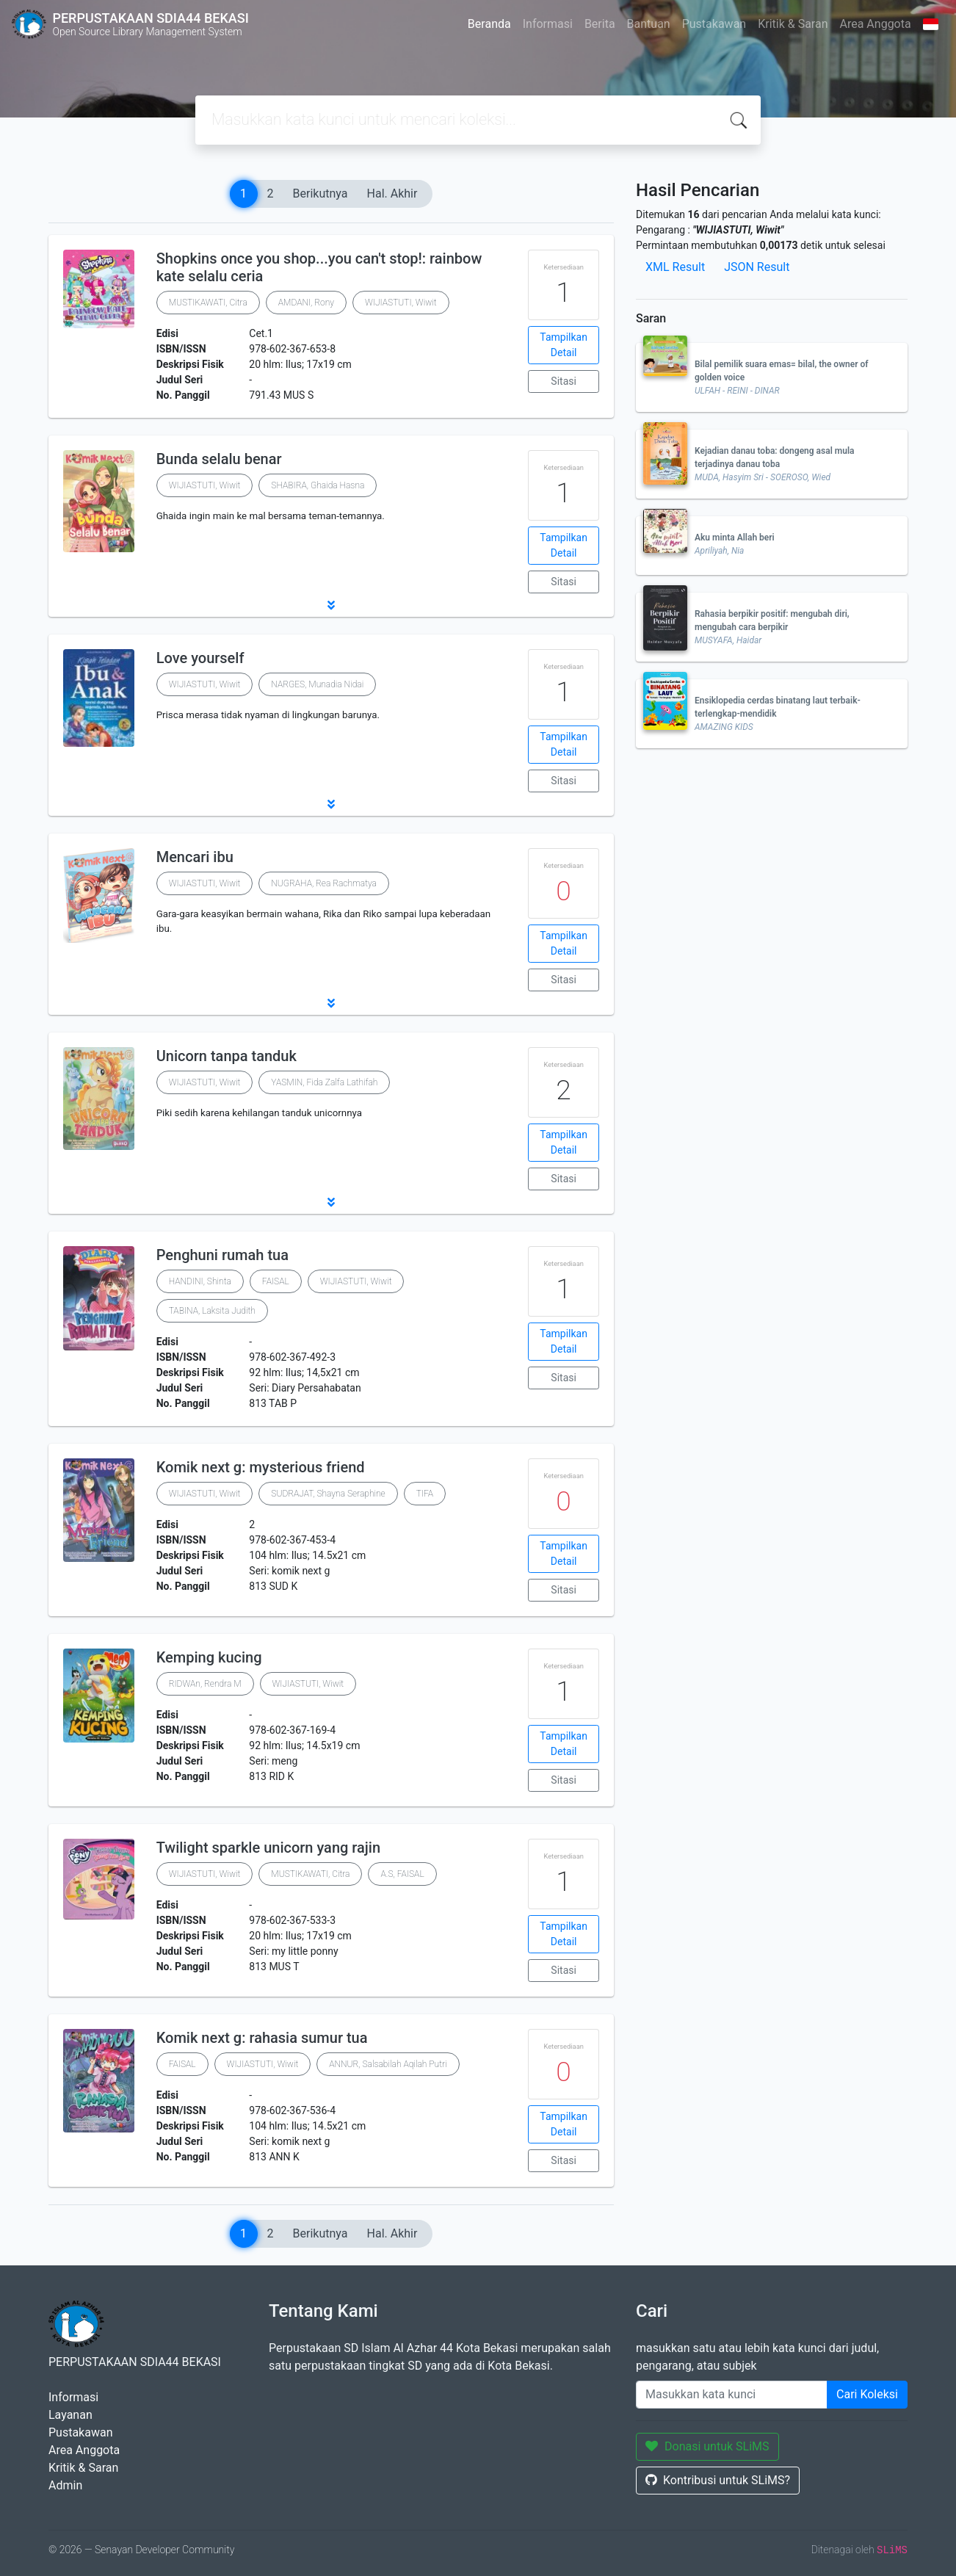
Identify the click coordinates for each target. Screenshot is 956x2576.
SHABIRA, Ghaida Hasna (317, 485)
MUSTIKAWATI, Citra (208, 302)
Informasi (548, 24)
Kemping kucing (209, 1657)
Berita (599, 24)
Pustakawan (714, 24)
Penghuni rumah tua (222, 1255)
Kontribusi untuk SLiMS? (717, 2480)
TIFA (424, 1493)
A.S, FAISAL (402, 1874)
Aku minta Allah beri (735, 537)
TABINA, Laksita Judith (212, 1311)
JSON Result (756, 267)
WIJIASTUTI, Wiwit (401, 302)
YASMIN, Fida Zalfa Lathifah (324, 1082)
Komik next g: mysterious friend (260, 1467)
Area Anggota (875, 24)
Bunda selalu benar (219, 459)
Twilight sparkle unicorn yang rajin (268, 1847)
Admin (65, 2485)
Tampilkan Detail (563, 344)
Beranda (489, 24)
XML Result (675, 267)
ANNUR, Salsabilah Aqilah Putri (387, 2064)
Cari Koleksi (867, 2394)
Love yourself (200, 658)
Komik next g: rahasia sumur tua (262, 2038)
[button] (331, 605)
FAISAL (275, 1281)
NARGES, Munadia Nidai (317, 684)
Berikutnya (320, 193)
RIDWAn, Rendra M (205, 1684)
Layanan (70, 2415)
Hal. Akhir (392, 193)
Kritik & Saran (793, 24)
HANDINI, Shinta (200, 1281)
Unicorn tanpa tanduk (226, 1056)
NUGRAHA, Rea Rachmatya (324, 883)
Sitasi (563, 381)
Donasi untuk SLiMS (707, 2446)
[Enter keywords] (732, 2395)
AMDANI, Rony (306, 302)
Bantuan (648, 24)
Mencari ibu (194, 857)
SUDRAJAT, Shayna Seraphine (328, 1493)
